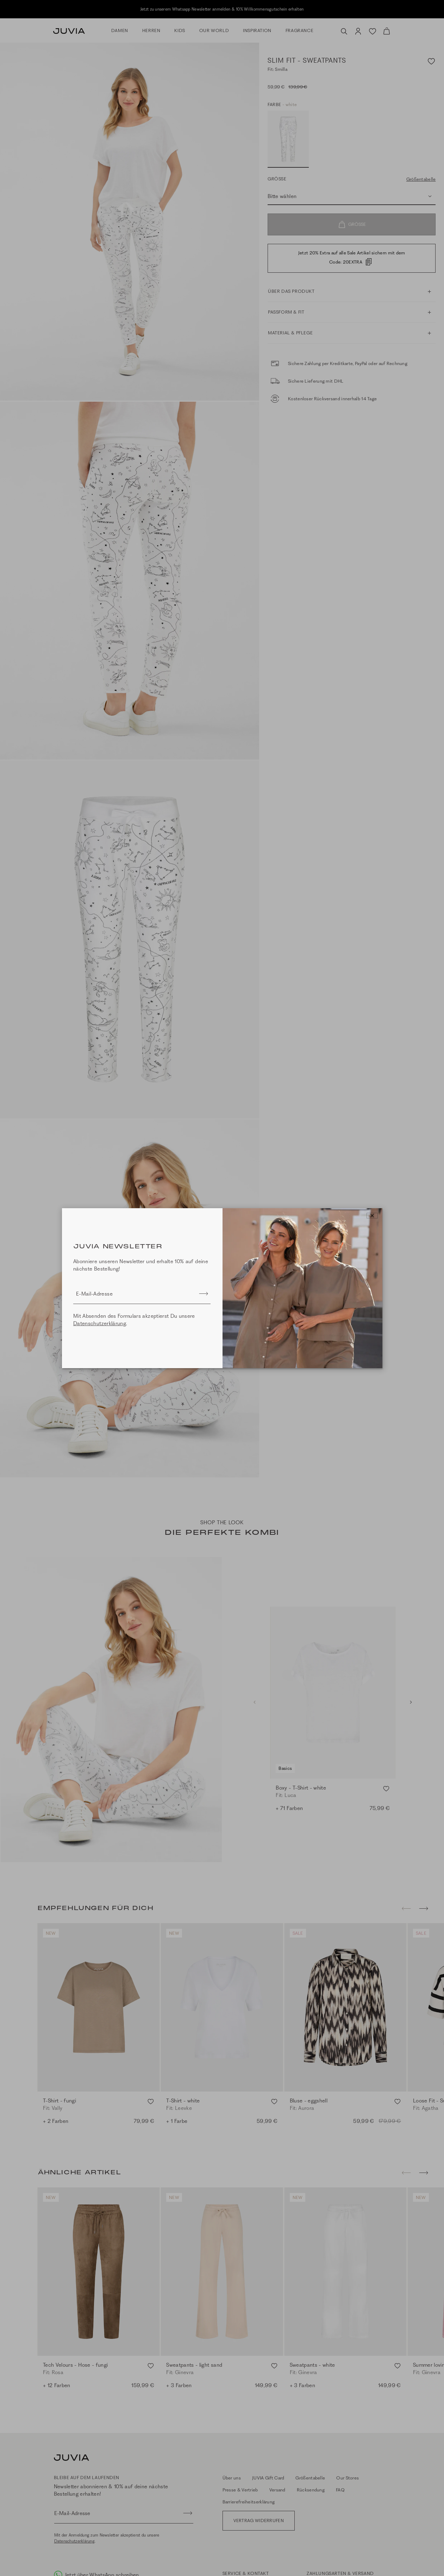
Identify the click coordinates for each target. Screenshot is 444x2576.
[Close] (372, 1215)
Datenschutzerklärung (99, 1323)
